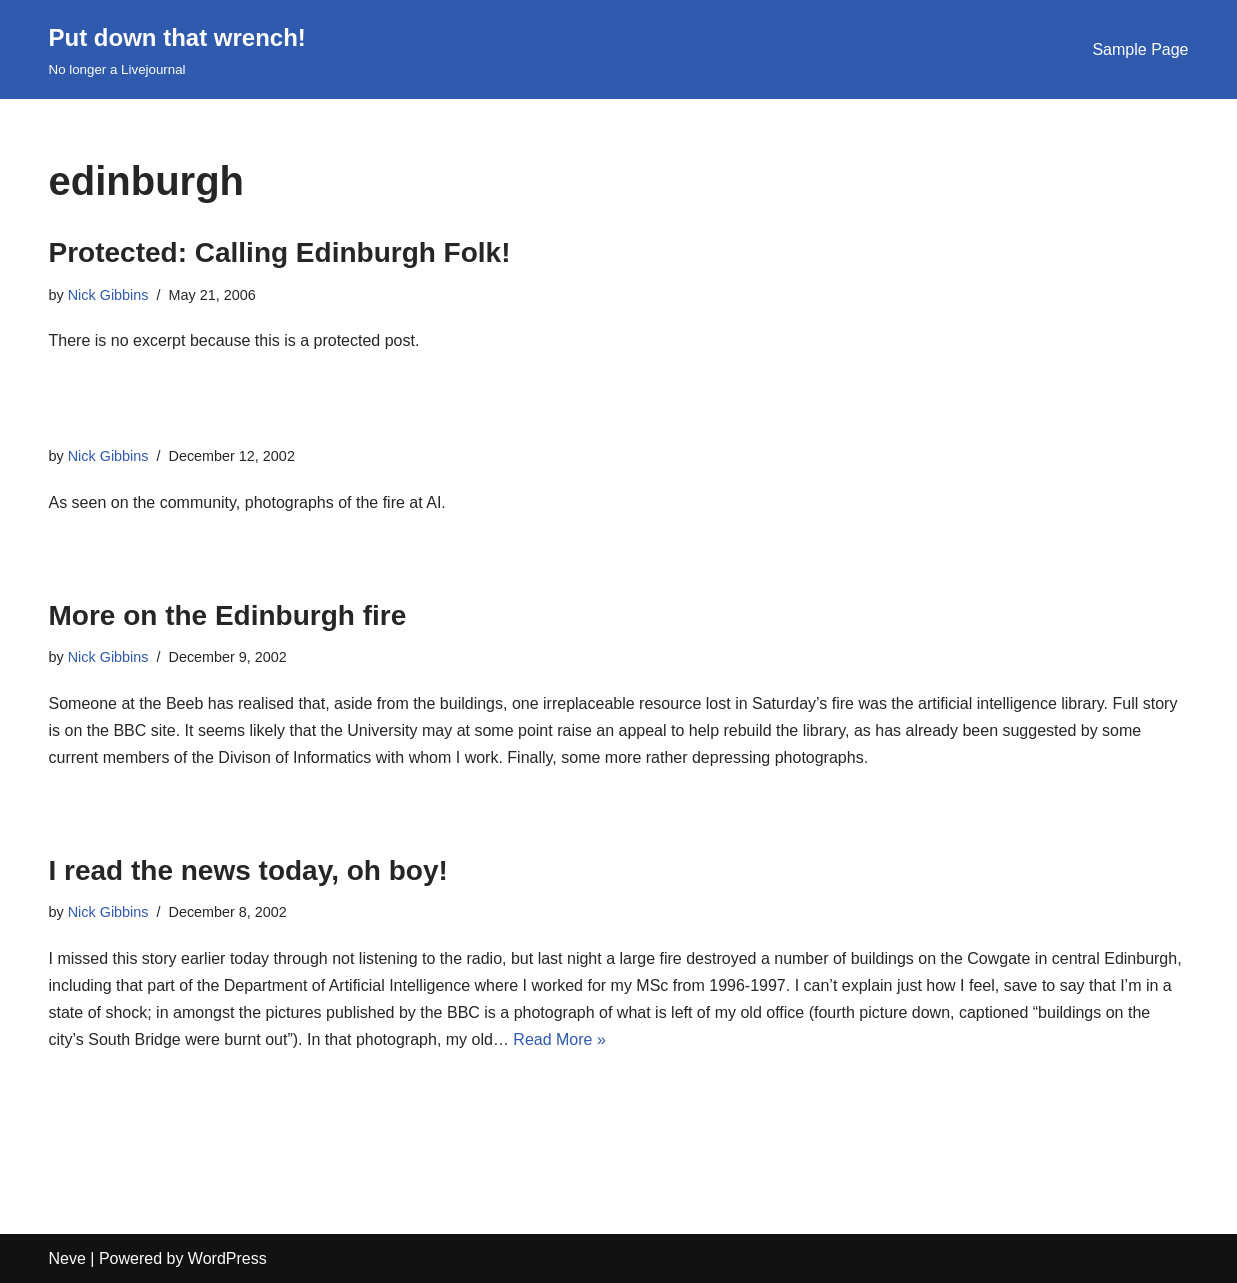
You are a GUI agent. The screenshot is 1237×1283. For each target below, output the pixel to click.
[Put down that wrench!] (177, 49)
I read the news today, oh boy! (248, 870)
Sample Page (1140, 49)
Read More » (559, 1039)
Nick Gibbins (108, 295)
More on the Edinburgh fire (228, 615)
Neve (67, 1258)
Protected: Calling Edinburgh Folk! (280, 252)
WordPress (227, 1258)
